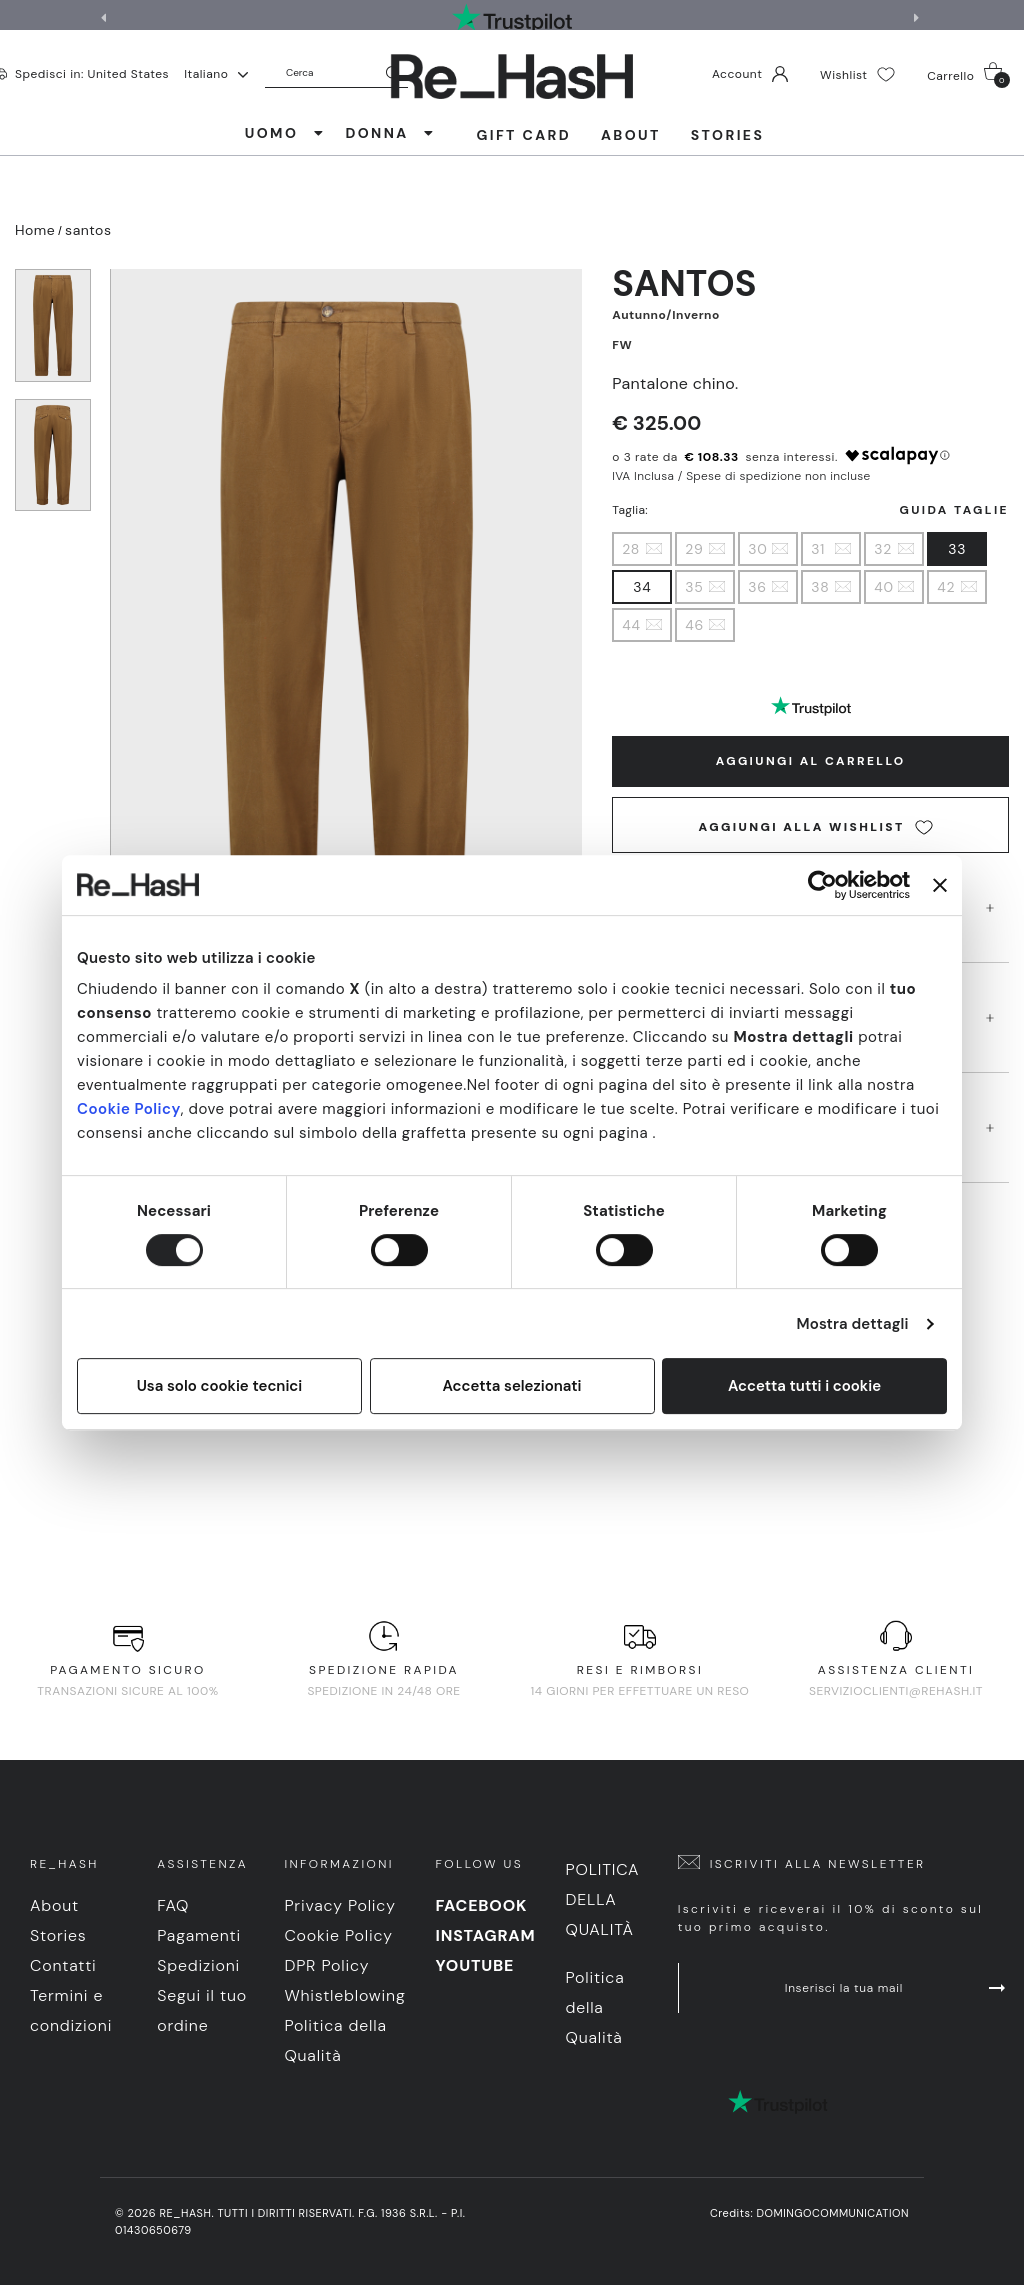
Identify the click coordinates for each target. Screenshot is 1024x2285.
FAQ (173, 1905)
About (631, 135)
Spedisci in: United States (92, 73)
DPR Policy (326, 1965)
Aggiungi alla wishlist (816, 827)
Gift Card (523, 135)
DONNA (390, 133)
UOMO (285, 133)
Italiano (216, 74)
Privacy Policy (339, 1905)
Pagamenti (199, 1935)
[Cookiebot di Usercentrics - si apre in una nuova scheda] (822, 885)
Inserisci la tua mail (897, 1988)
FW (622, 345)
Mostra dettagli (853, 1324)
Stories (727, 135)
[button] (919, 18)
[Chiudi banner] (940, 885)
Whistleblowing (344, 1995)
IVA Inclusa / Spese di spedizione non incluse (741, 476)
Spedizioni (198, 1965)
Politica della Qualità (602, 1899)
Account (750, 74)
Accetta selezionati (511, 1386)
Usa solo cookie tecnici (220, 1386)
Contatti (63, 1965)
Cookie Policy (129, 1109)
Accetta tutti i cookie (804, 1386)
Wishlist (857, 74)
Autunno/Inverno (665, 315)
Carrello (968, 75)
